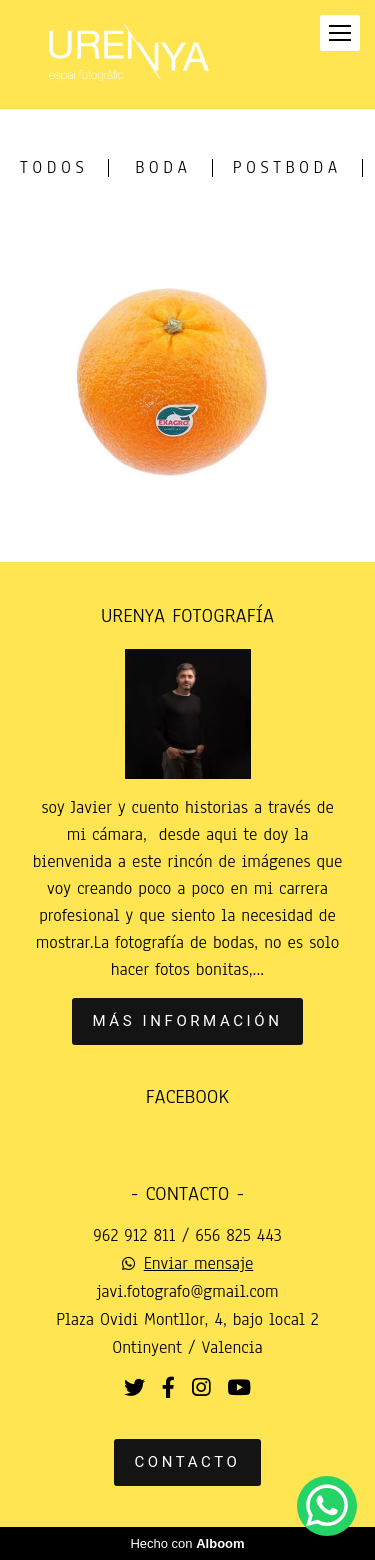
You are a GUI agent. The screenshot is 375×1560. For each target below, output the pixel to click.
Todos (54, 168)
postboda (287, 168)
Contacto (188, 1462)
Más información (188, 1021)
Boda (163, 168)
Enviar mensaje (199, 1264)
